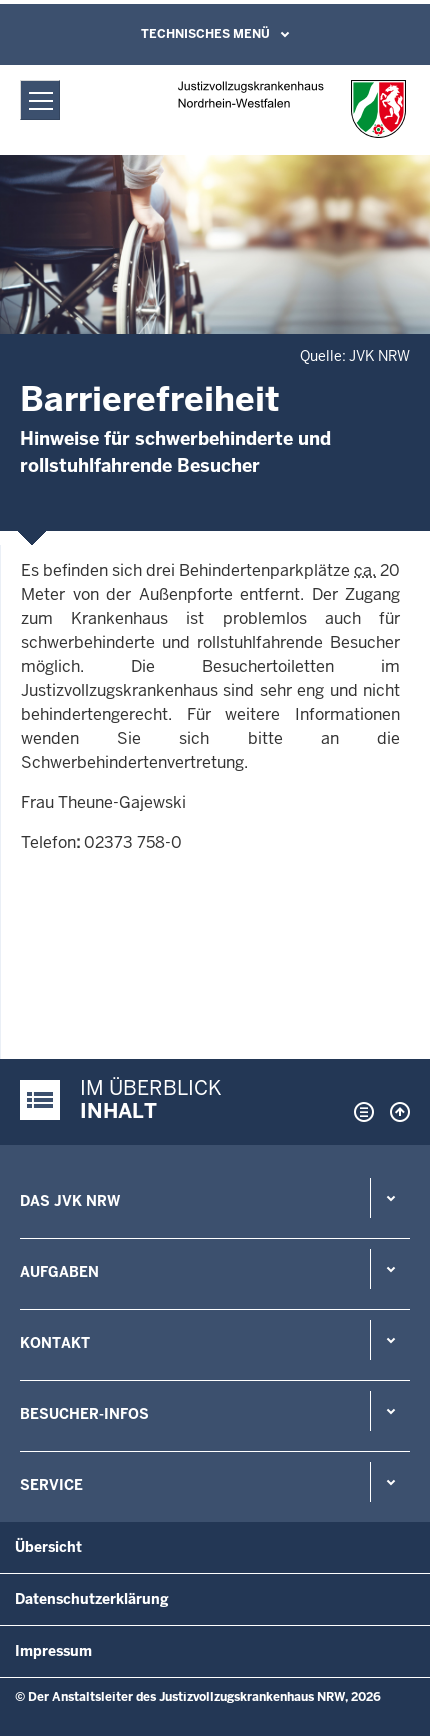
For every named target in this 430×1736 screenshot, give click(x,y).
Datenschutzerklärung (92, 1599)
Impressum (53, 1651)
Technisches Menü (205, 34)
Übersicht (48, 1547)
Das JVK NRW (70, 1201)
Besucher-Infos (84, 1414)
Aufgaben (59, 1272)
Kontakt (55, 1343)
